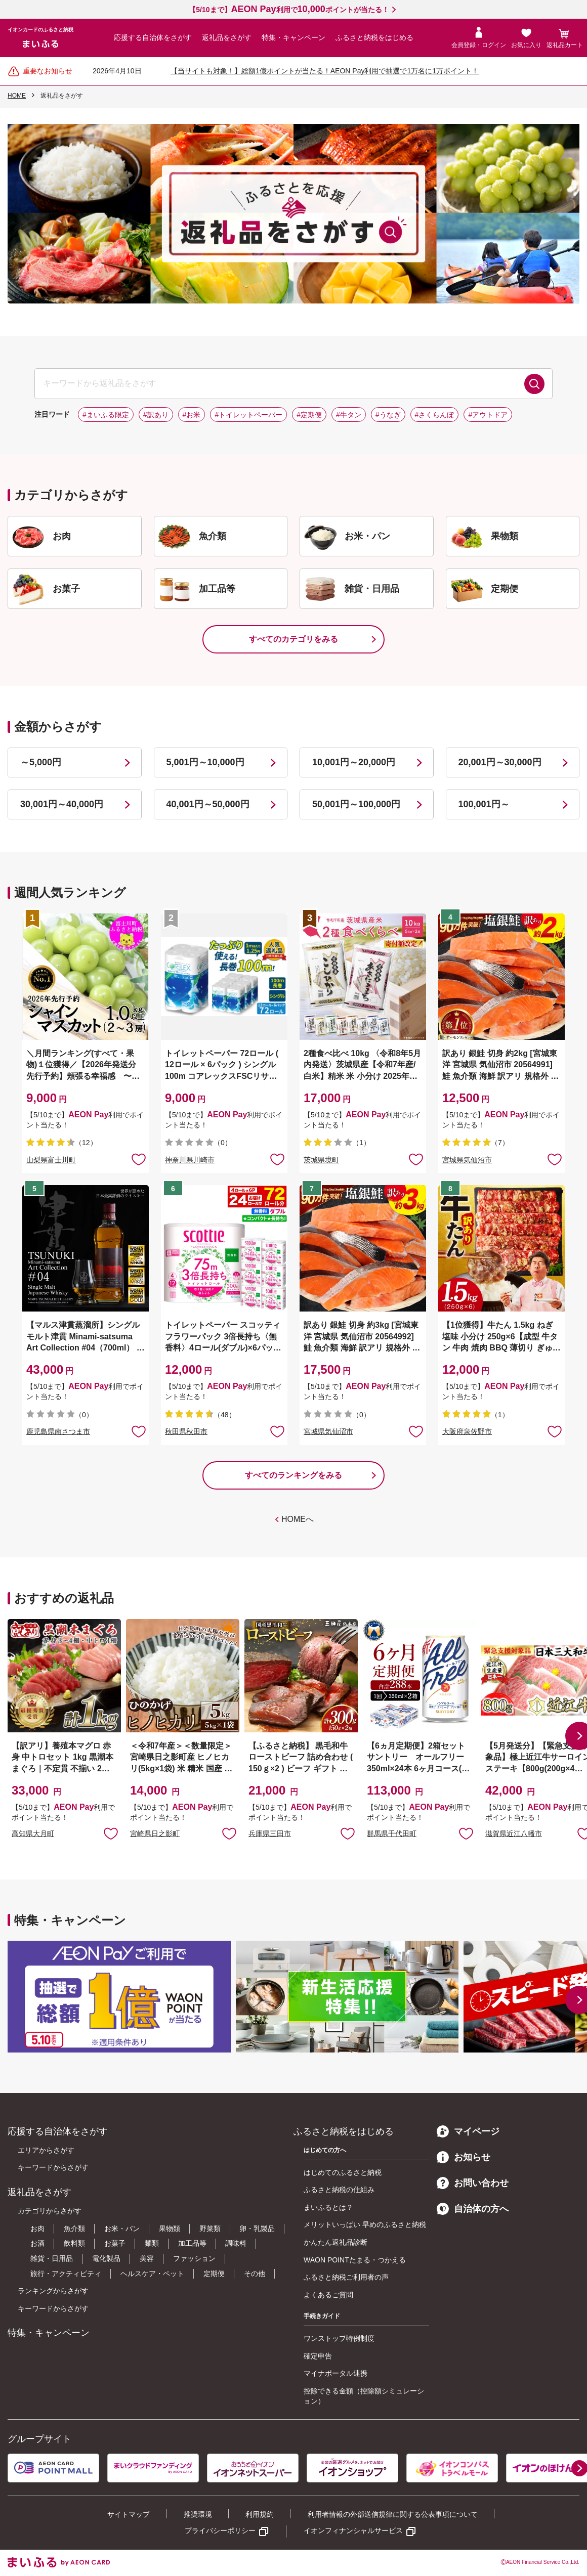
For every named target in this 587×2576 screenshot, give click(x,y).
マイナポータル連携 (335, 2373)
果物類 (169, 2228)
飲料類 (74, 2243)
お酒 (37, 2243)
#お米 (192, 415)
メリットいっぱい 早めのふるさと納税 (365, 2224)
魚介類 (74, 2228)
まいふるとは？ (328, 2207)
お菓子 (114, 2243)
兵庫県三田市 (269, 1833)
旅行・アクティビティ (65, 2273)
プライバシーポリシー (220, 2530)
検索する (534, 384)
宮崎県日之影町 (155, 1833)
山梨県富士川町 (51, 1160)
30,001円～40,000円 (61, 804)
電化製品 (106, 2258)
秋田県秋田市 (186, 1431)
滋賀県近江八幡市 (513, 1833)
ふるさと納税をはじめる (374, 37)
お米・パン (122, 2228)
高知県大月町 (33, 1833)
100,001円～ (484, 804)
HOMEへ (297, 1519)
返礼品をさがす (226, 37)
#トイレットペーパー (248, 415)
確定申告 (318, 2356)
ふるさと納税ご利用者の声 (346, 2277)
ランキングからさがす (53, 2291)
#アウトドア (488, 415)
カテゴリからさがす (49, 2211)
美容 (147, 2258)
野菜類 (210, 2228)
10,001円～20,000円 (353, 762)
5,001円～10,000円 (205, 762)
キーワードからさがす (53, 2167)
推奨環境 (198, 2514)
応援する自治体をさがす (153, 37)
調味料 (235, 2243)
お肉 (37, 2228)
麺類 (152, 2243)
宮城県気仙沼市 (467, 1160)
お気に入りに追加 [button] (138, 1158)
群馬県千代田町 (391, 1833)
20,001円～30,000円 (499, 762)
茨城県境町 (321, 1160)
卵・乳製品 (257, 2228)
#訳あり (156, 415)
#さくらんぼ (434, 415)
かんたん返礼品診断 (335, 2242)
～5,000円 (40, 762)
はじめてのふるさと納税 (343, 2172)
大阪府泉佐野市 (467, 1431)
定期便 (214, 2273)
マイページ (468, 2131)
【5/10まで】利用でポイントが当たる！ (289, 10)
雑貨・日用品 (51, 2258)
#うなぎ (388, 415)
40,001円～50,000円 (207, 804)
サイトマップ (128, 2514)
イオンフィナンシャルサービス (353, 2530)
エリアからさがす (46, 2150)
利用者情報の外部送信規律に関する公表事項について (393, 2514)
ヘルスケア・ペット (152, 2273)
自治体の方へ (473, 2209)
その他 (254, 2273)
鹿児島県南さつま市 (58, 1431)
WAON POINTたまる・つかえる (355, 2260)
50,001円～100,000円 (356, 804)
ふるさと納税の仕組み (339, 2190)
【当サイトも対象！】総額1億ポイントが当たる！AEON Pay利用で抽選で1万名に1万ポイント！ (325, 71)
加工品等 (192, 2243)
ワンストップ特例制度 (339, 2338)
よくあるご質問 (328, 2295)
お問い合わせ (473, 2183)
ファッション (194, 2258)
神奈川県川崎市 (190, 1160)
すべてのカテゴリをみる (293, 639)
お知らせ (463, 2157)
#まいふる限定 (105, 415)
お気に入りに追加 (110, 1833)
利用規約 (259, 2514)
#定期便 (309, 415)
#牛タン (348, 415)
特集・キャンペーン (293, 37)
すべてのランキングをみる (293, 1475)
